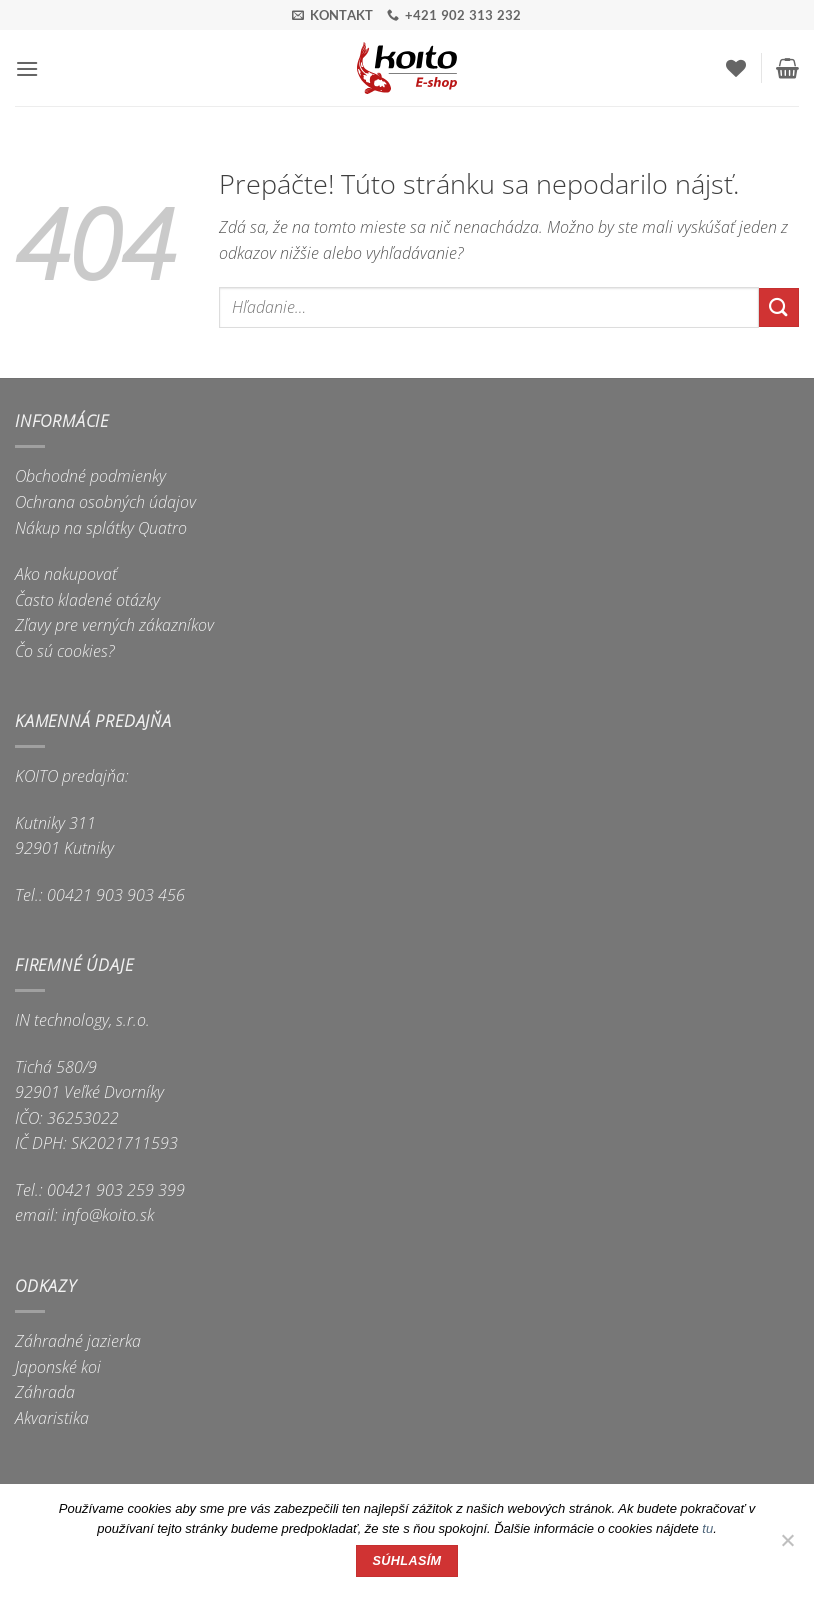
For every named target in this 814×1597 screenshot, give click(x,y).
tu (707, 1528)
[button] (27, 68)
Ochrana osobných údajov (105, 502)
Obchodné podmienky (90, 476)
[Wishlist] (736, 68)
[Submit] (779, 307)
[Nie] (787, 1546)
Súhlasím (407, 1561)
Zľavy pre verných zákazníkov (114, 625)
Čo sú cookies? (65, 651)
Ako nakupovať (66, 574)
